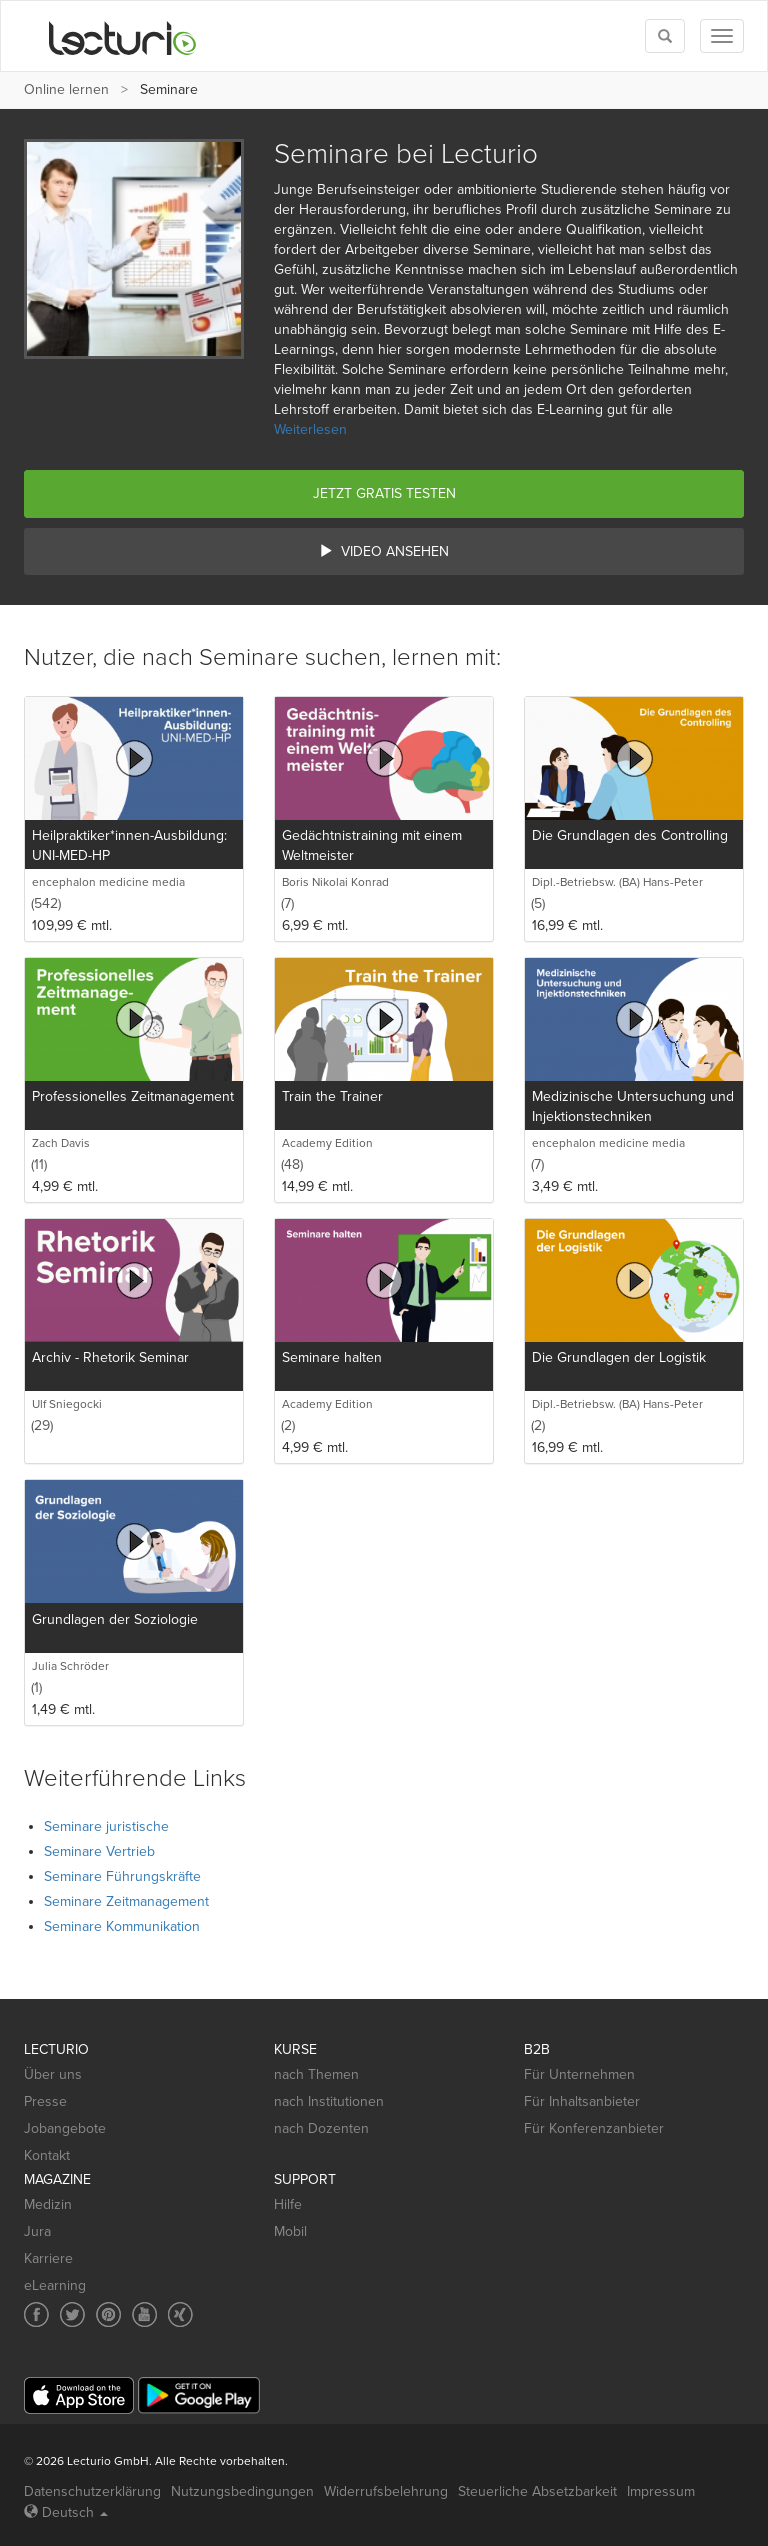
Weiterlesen (310, 429)
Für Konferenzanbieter (594, 2128)
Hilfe (288, 2204)
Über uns (53, 2074)
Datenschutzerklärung (92, 2491)
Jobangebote (65, 2128)
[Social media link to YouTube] (144, 2314)
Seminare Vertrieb (99, 1851)
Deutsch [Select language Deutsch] (66, 2512)
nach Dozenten (321, 2128)
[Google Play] (199, 2395)
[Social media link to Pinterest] (108, 2314)
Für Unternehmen (579, 2074)
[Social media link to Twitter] (72, 2314)
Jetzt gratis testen (384, 493)
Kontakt (47, 2155)
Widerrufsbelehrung (386, 2491)
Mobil (290, 2231)
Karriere (48, 2258)
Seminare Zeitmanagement (126, 1901)
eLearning (55, 2285)
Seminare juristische (106, 1826)
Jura (37, 2231)
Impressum (661, 2491)
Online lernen (66, 89)
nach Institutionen (329, 2101)
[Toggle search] (665, 36)
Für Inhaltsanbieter (582, 2101)
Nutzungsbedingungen (242, 2491)
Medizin (48, 2204)
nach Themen (316, 2074)
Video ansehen (384, 551)
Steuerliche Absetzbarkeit (537, 2491)
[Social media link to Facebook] (36, 2314)
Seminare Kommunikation (122, 1926)
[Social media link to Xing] (180, 2314)
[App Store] (79, 2395)
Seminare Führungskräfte (122, 1876)
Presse (45, 2101)
